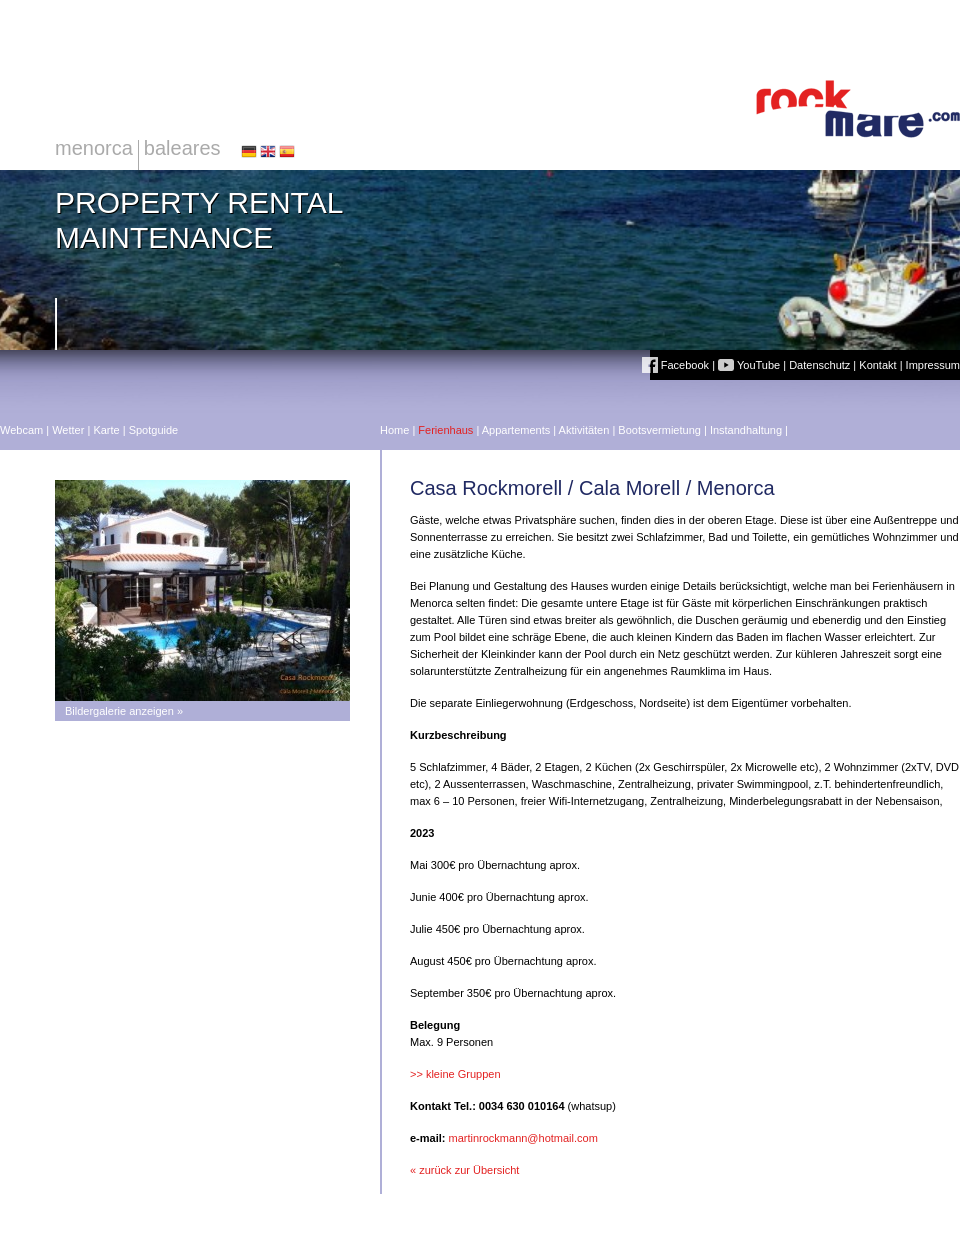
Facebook (675, 365)
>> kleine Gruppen (455, 1074)
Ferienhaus (445, 430)
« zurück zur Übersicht (464, 1170)
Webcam (21, 430)
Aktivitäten (584, 430)
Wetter (68, 430)
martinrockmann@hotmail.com (523, 1138)
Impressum (933, 365)
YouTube (749, 365)
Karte (106, 430)
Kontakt (877, 365)
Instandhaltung (746, 430)
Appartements (516, 430)
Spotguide (154, 430)
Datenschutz (819, 365)
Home (394, 430)
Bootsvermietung (659, 430)
